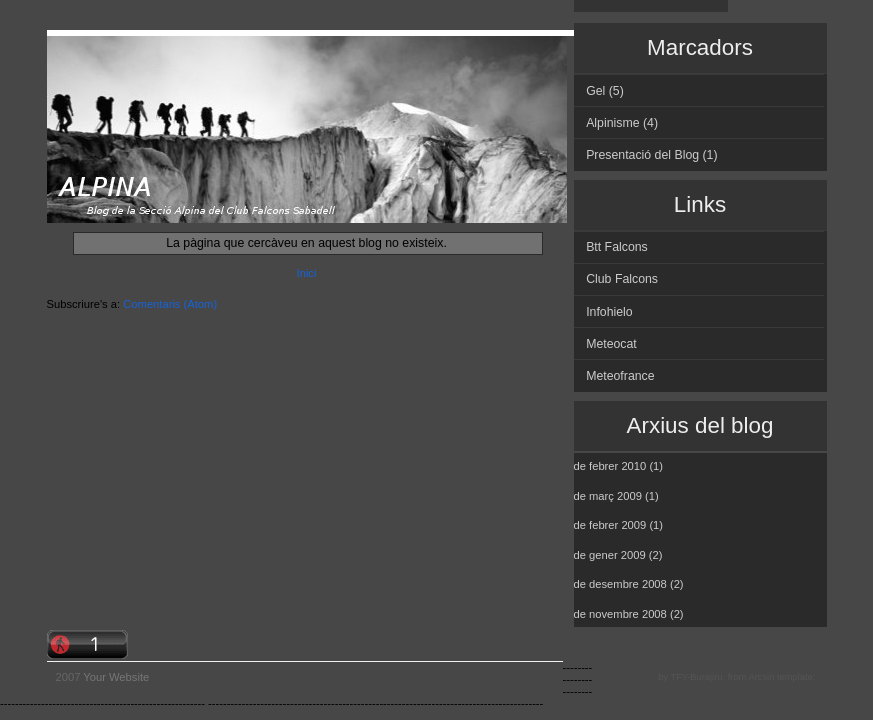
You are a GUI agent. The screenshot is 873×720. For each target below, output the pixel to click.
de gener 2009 (610, 555)
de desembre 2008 (620, 584)
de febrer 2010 (610, 466)
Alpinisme (612, 123)
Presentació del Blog (642, 155)
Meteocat (611, 344)
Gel (595, 91)
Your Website (116, 677)
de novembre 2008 (620, 614)
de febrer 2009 (610, 525)
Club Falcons (622, 279)
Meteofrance (620, 376)
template (795, 677)
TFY (678, 677)
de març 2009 (608, 496)
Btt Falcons (617, 247)
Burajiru (706, 677)
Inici (307, 273)
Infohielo (609, 312)
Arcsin (761, 677)
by (663, 677)
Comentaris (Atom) (170, 304)
